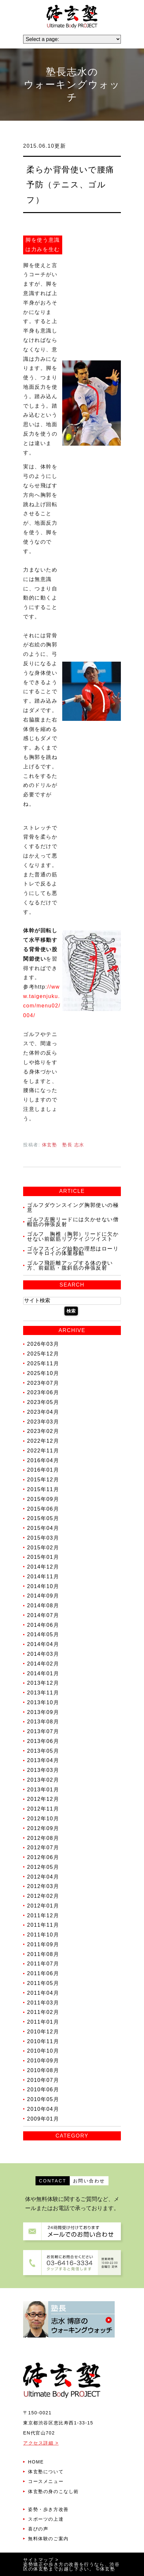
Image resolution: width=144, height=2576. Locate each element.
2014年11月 (43, 1576)
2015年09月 (43, 1499)
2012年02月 (43, 1896)
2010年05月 (43, 2099)
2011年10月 (43, 1934)
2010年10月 (43, 2051)
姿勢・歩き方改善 (48, 2509)
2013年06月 (43, 1741)
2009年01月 (43, 2119)
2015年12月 (43, 1479)
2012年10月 (43, 1818)
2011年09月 (43, 1944)
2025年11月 (43, 1363)
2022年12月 (43, 1441)
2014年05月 (43, 1634)
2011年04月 (43, 1993)
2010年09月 (43, 2060)
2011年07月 (43, 1963)
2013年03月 (43, 1770)
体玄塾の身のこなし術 (53, 2491)
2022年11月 (43, 1450)
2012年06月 (43, 1857)
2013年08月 (43, 1721)
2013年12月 (43, 1683)
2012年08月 (43, 1838)
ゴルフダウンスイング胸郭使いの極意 (73, 1207)
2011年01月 (43, 2022)
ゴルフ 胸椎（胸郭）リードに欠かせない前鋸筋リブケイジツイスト (73, 1236)
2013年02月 (43, 1780)
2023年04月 (43, 1412)
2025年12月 (43, 1353)
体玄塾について (46, 2471)
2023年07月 (43, 1382)
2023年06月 (43, 1392)
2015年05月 (43, 1518)
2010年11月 (43, 2041)
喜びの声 (38, 2528)
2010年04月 (43, 2109)
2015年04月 (43, 1528)
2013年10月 (43, 1702)
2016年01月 (43, 1470)
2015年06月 (43, 1508)
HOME (36, 2461)
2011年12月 (43, 1915)
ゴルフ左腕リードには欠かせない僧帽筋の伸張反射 (73, 1222)
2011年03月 (43, 2002)
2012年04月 (43, 1876)
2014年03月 (43, 1654)
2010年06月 (43, 2089)
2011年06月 (43, 1973)
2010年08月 (43, 2070)
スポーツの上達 (46, 2519)
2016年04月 (43, 1460)
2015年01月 (43, 1557)
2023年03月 (43, 1421)
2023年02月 (43, 1431)
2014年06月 (43, 1624)
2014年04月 (43, 1644)
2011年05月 (43, 1983)
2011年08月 (43, 1954)
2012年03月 (43, 1886)
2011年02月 (43, 2012)
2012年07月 (43, 1847)
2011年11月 (43, 1925)
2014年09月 (43, 1595)
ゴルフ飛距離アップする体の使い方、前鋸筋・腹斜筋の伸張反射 (70, 1265)
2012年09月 (43, 1828)
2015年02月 (43, 1547)
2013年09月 (43, 1712)
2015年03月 (43, 1538)
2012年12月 (43, 1799)
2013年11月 (43, 1692)
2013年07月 (43, 1731)
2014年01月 (43, 1673)
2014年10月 (43, 1586)
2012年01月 (43, 1905)
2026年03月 (43, 1344)
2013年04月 (43, 1760)
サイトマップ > (41, 2559)
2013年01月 (43, 1789)
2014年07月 (43, 1615)
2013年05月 (43, 1750)
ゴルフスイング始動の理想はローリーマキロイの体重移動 (73, 1251)
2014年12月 (43, 1567)
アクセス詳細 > (41, 2443)
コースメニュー (46, 2481)
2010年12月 (43, 2031)
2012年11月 (43, 1809)
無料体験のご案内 (48, 2538)
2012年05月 (43, 1867)
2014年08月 (43, 1605)
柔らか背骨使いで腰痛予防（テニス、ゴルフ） (70, 184)
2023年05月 (43, 1402)
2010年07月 (43, 2080)
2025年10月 (43, 1373)
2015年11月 (43, 1489)
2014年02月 (43, 1663)
